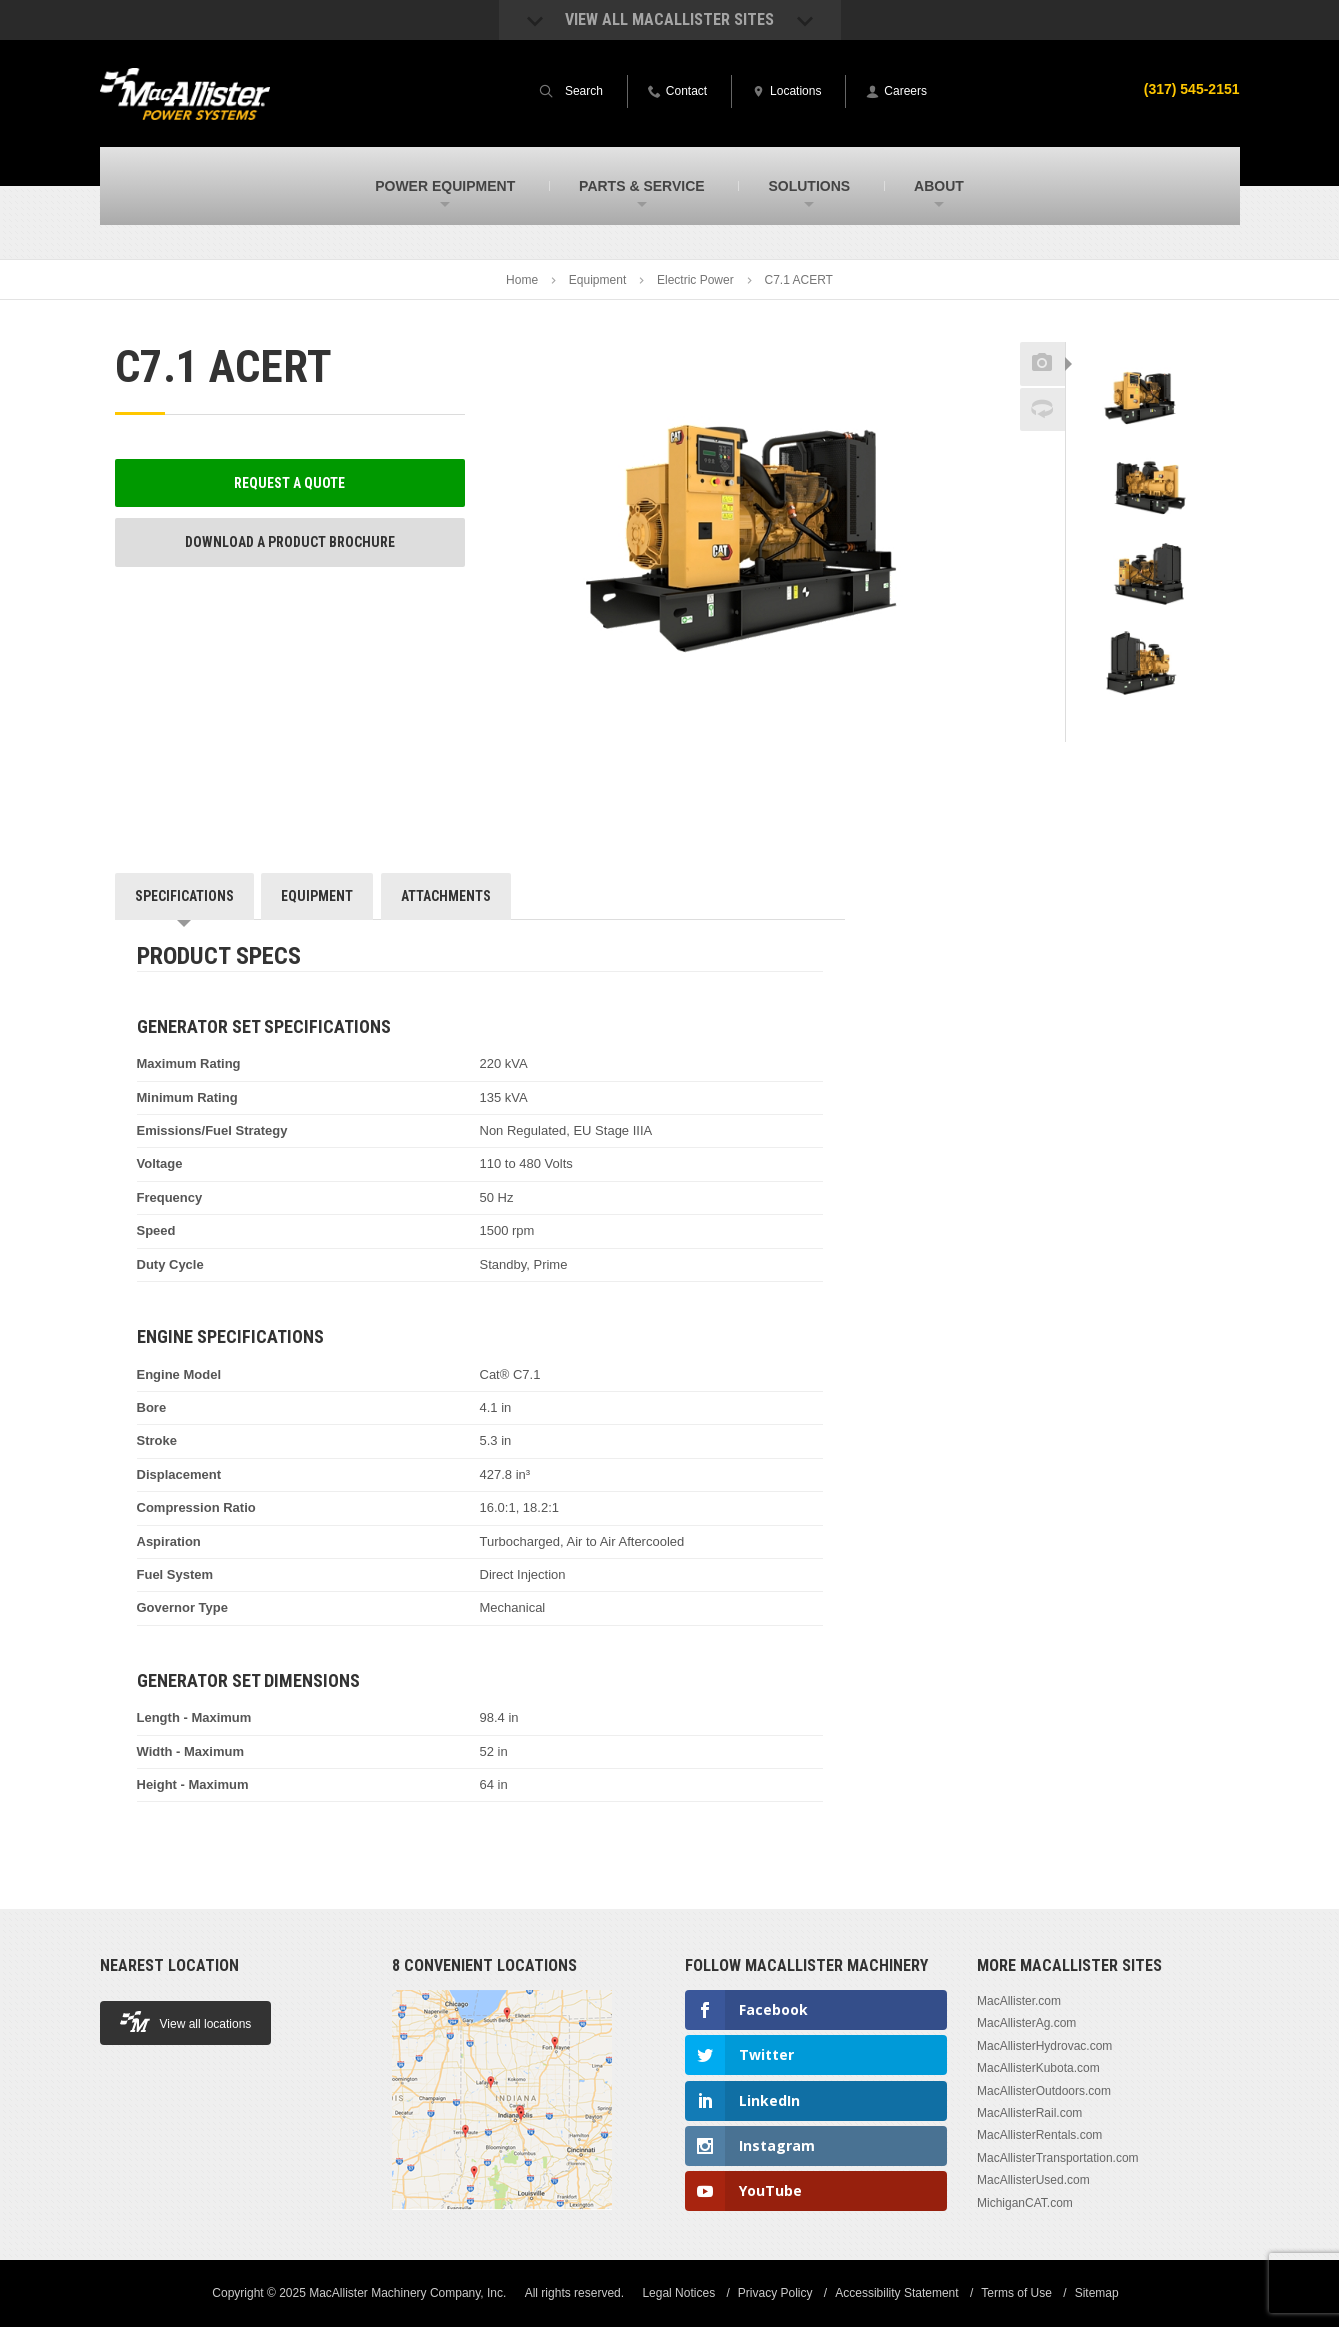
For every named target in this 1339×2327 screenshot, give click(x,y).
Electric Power (695, 280)
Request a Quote (289, 483)
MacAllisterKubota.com (1038, 2068)
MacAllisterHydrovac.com (1044, 2046)
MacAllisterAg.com (1026, 2023)
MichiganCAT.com (1025, 2203)
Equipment (597, 280)
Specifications (184, 896)
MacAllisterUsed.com (1033, 2180)
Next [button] (1170, 728)
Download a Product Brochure (290, 542)
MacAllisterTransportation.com (1058, 2158)
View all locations (186, 2021)
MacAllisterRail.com (1029, 2113)
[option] (1145, 397)
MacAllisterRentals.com (1039, 2135)
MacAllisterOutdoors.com (1044, 2091)
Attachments (446, 896)
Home (522, 280)
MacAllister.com (1019, 2001)
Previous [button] (1145, 336)
